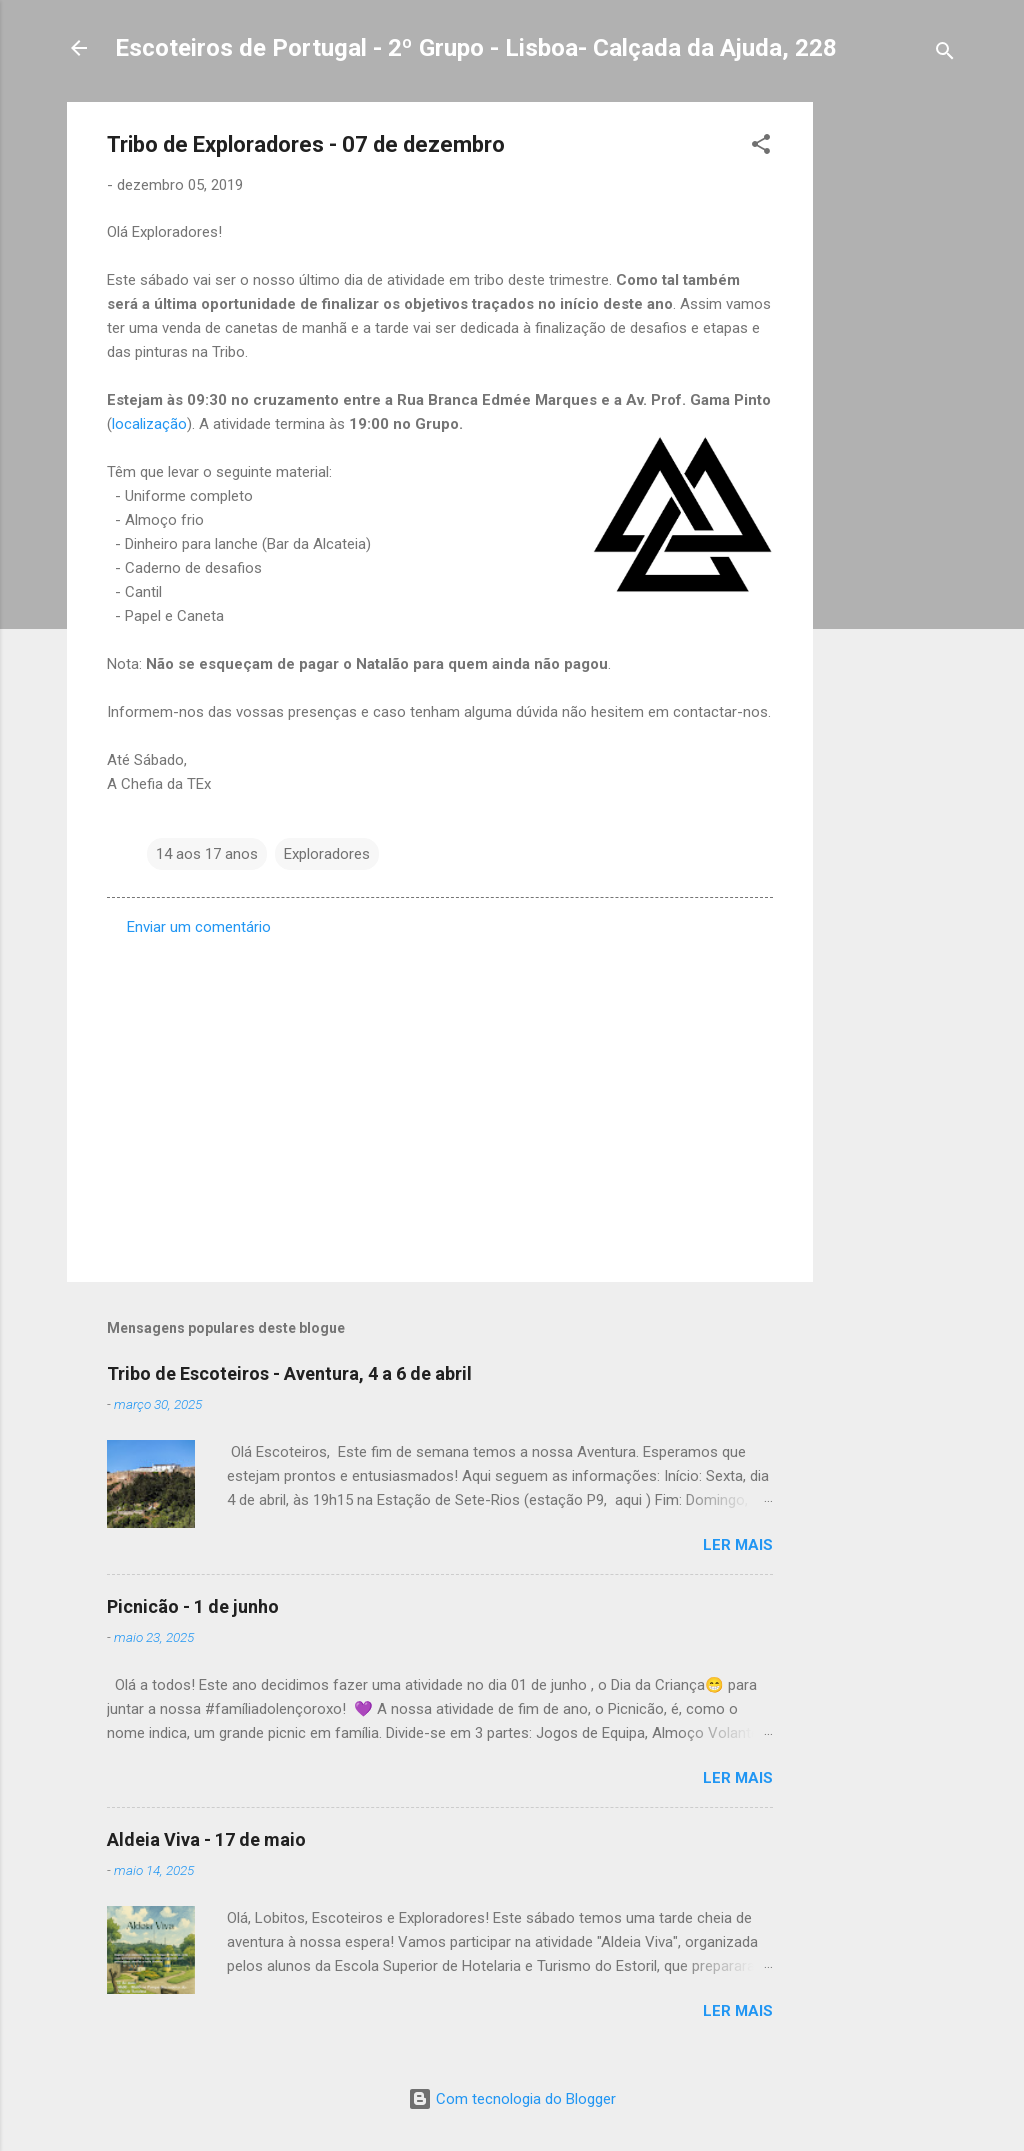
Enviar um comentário (199, 927)
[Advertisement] (893, 402)
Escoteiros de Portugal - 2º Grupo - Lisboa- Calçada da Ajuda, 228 (476, 48)
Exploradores (327, 854)
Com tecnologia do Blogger (512, 2099)
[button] (761, 147)
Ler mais (738, 1545)
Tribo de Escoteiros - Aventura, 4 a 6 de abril (289, 1373)
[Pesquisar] (945, 54)
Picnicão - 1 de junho (193, 1606)
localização (149, 424)
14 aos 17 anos (207, 854)
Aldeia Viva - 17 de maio (206, 1839)
